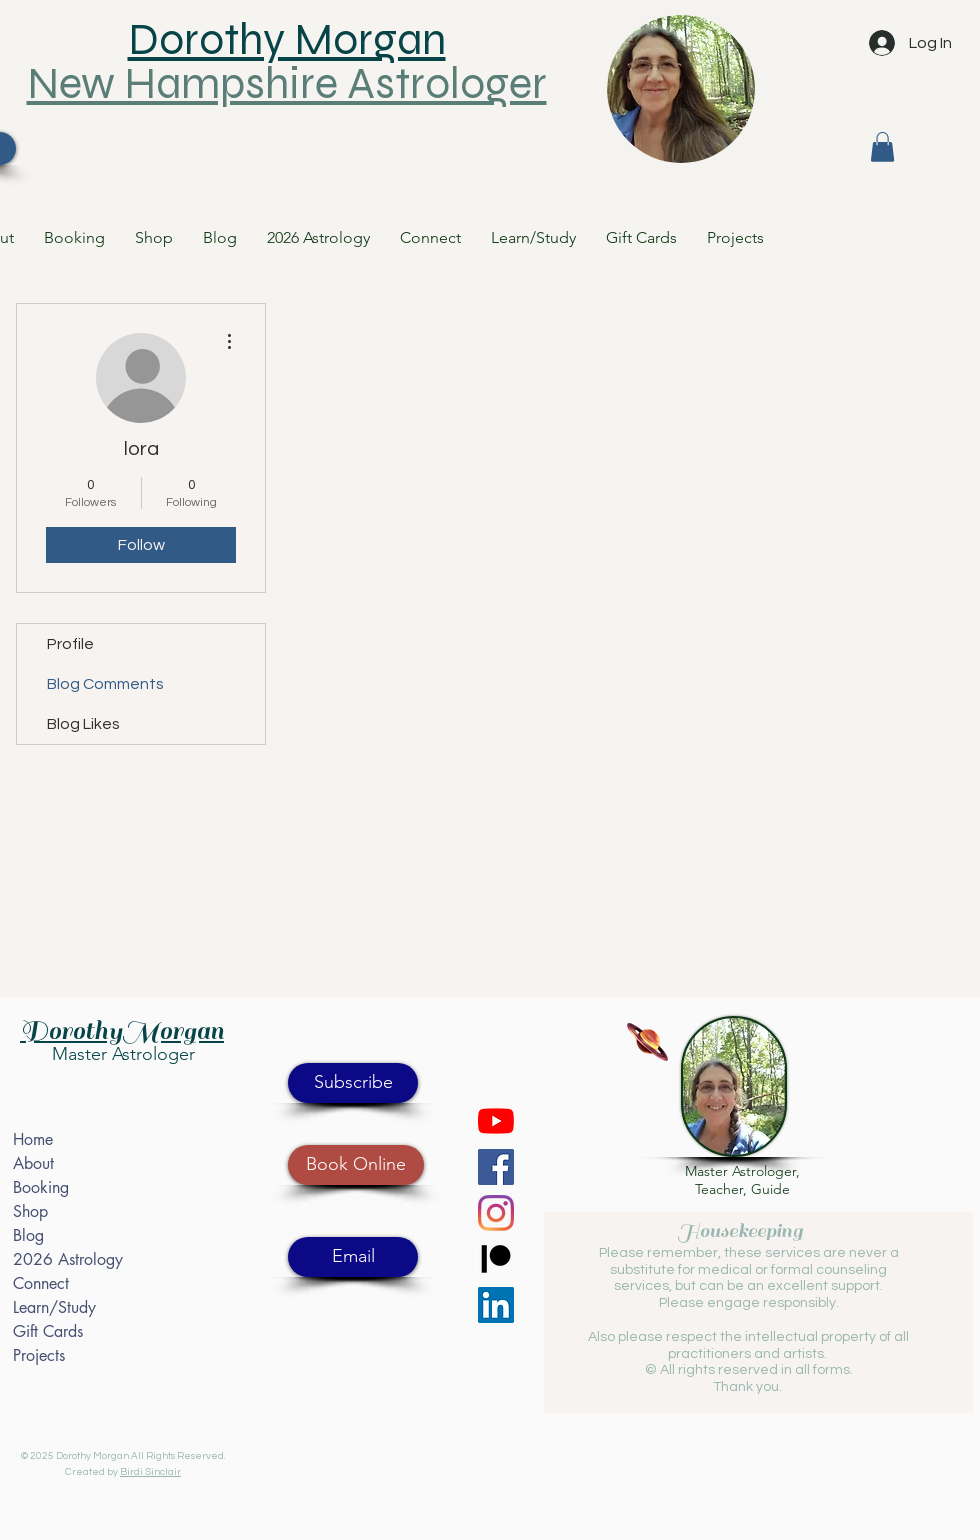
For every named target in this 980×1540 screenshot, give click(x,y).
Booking (41, 1187)
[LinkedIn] (496, 1305)
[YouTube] (496, 1121)
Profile (70, 644)
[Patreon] (496, 1259)
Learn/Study (54, 1307)
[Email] (353, 1257)
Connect (41, 1283)
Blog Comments (105, 684)
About (33, 1163)
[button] (882, 147)
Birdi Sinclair (150, 1472)
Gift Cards (48, 1331)
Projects (39, 1355)
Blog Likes (83, 724)
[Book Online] (356, 1165)
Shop (30, 1211)
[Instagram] (496, 1213)
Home (33, 1139)
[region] (681, 98)
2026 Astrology (68, 1259)
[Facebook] (496, 1167)
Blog (28, 1235)
